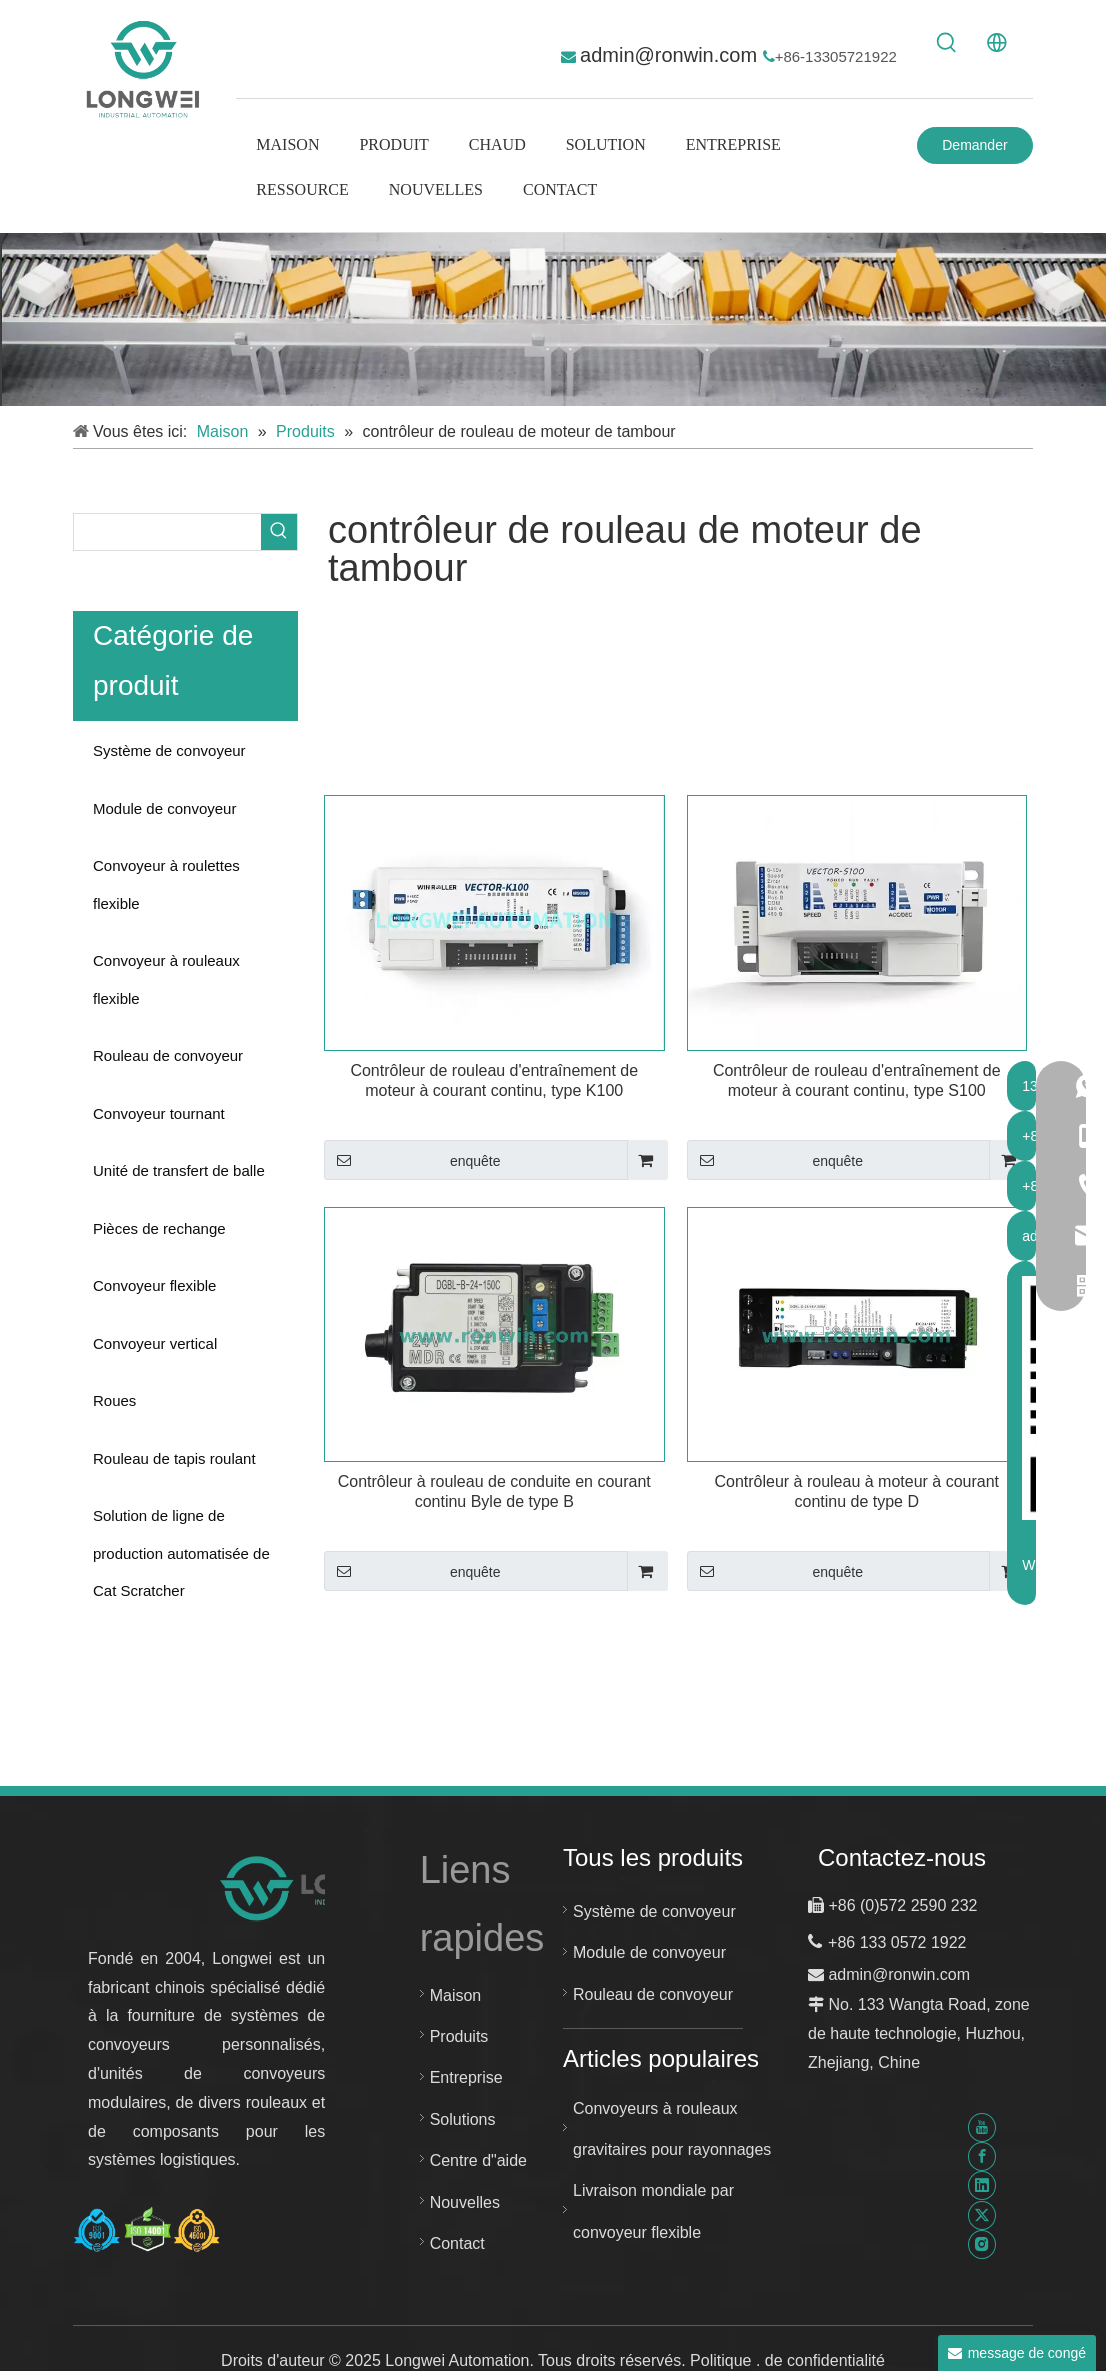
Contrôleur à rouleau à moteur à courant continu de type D (856, 1491)
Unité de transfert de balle (179, 1170)
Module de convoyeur (164, 808)
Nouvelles (465, 2202)
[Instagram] (982, 2244)
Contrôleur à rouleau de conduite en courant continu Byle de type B (494, 1491)
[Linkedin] (982, 2185)
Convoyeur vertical (155, 1343)
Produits (459, 2036)
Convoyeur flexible (154, 1285)
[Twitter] (982, 2214)
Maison (456, 1995)
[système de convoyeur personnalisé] (553, 319)
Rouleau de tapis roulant (174, 1458)
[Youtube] (982, 2127)
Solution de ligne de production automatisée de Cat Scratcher (181, 1553)
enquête (412, 1160)
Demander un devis (974, 150)
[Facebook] (982, 2156)
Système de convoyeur (169, 750)
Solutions (463, 2119)
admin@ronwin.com (671, 55)
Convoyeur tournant (159, 1113)
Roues (114, 1400)
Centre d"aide (478, 2160)
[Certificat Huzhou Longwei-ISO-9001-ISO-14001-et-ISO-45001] (147, 2230)
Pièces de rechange (159, 1228)
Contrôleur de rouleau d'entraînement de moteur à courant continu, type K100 (494, 1080)
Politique (723, 2360)
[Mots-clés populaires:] (947, 43)
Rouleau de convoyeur (168, 1055)
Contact (457, 2243)
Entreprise (466, 2077)
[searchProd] (167, 532)
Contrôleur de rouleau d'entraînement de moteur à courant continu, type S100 (857, 1080)
